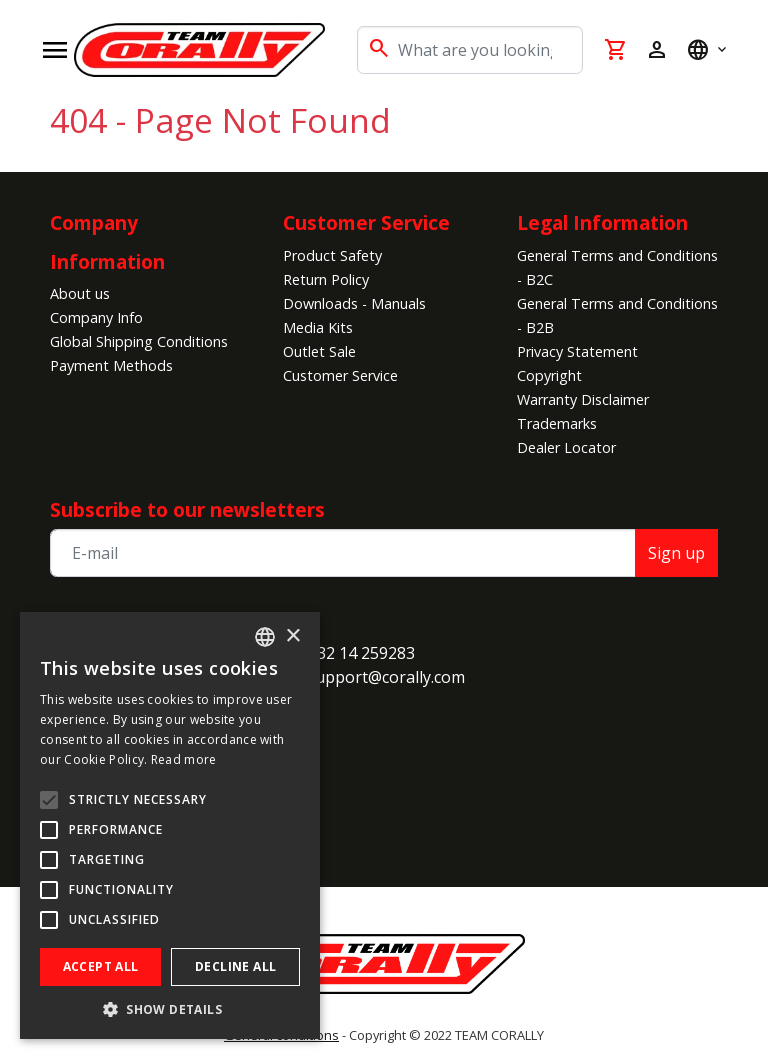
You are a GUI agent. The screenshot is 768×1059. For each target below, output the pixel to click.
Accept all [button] (101, 966)
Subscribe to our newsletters (187, 509)
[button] (170, 1009)
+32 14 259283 (361, 653)
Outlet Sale (319, 351)
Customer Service (366, 222)
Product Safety (332, 255)
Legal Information (602, 222)
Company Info (96, 317)
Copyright (549, 375)
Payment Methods (111, 365)
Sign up (676, 553)
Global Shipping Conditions (139, 341)
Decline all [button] (235, 966)
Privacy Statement (577, 351)
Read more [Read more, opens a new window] (184, 759)
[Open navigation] (55, 50)
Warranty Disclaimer (583, 399)
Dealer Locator (566, 447)
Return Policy (326, 279)
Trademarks (557, 423)
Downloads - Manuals (354, 303)
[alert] (170, 825)
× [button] (292, 636)
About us (80, 293)
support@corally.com (386, 677)
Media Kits (318, 327)
